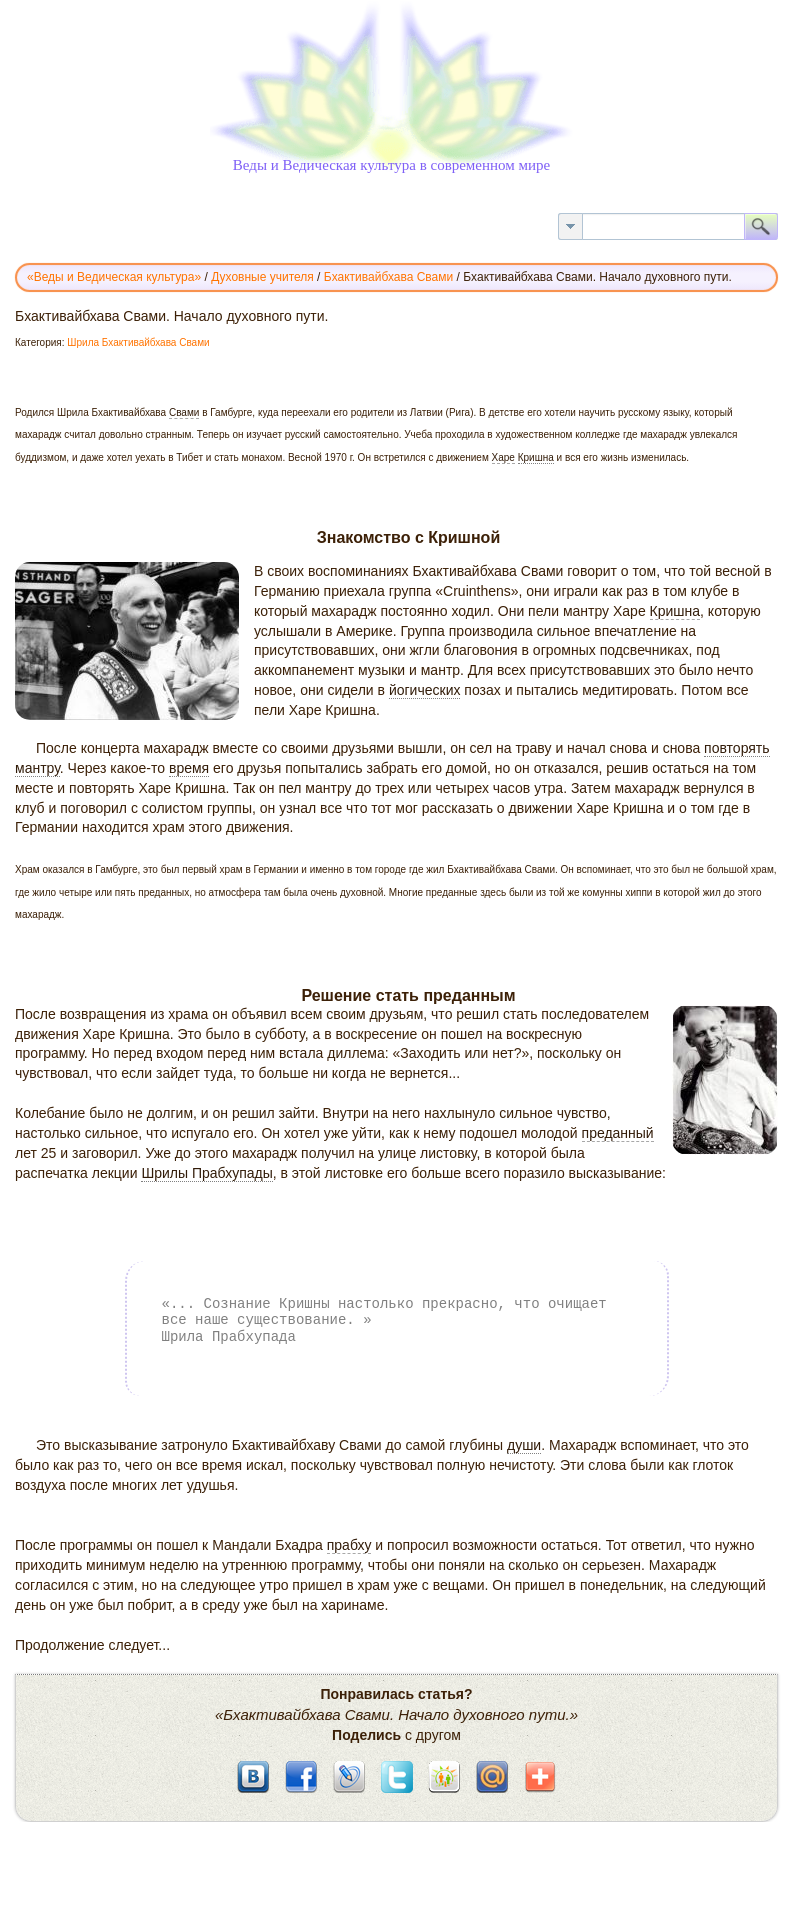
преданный (618, 1133)
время (189, 768)
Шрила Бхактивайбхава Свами (138, 342)
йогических (425, 690)
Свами (184, 412)
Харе (503, 457)
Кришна (536, 457)
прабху (349, 1545)
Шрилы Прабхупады (206, 1173)
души (524, 1445)
